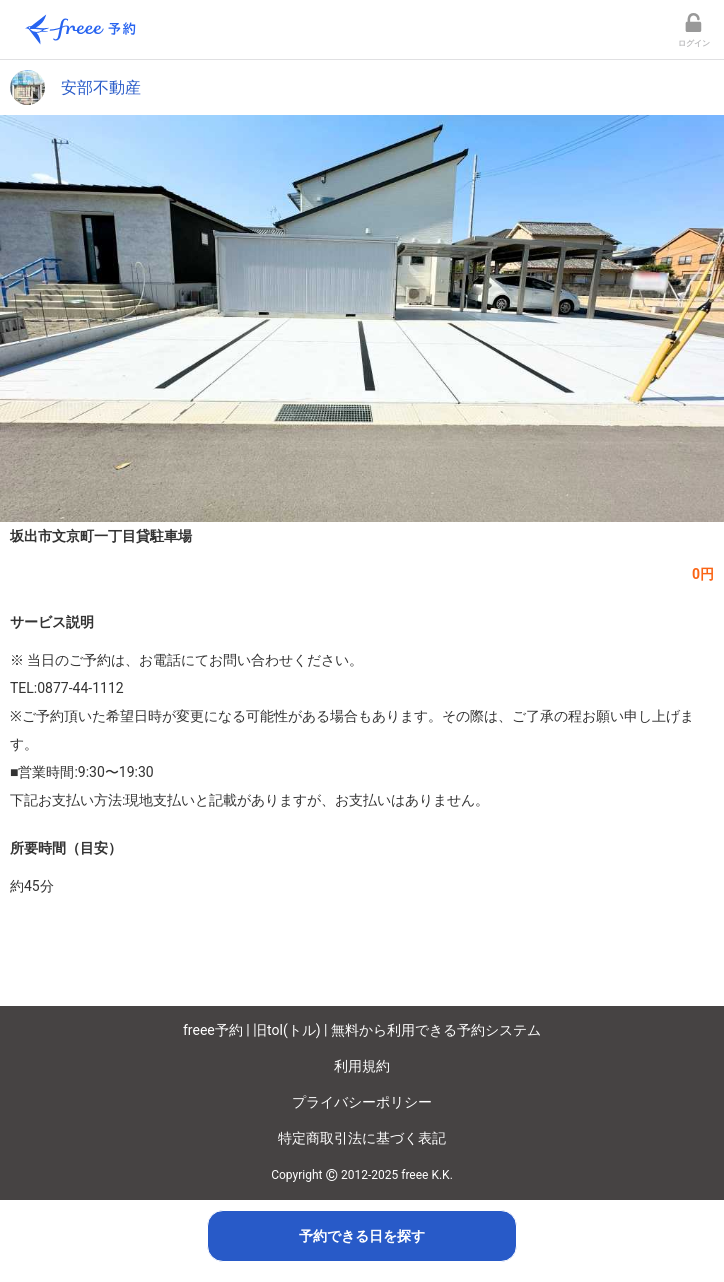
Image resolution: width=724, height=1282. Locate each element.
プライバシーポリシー (362, 1102)
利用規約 (362, 1066)
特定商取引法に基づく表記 (362, 1138)
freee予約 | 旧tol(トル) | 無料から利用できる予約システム (362, 1030)
